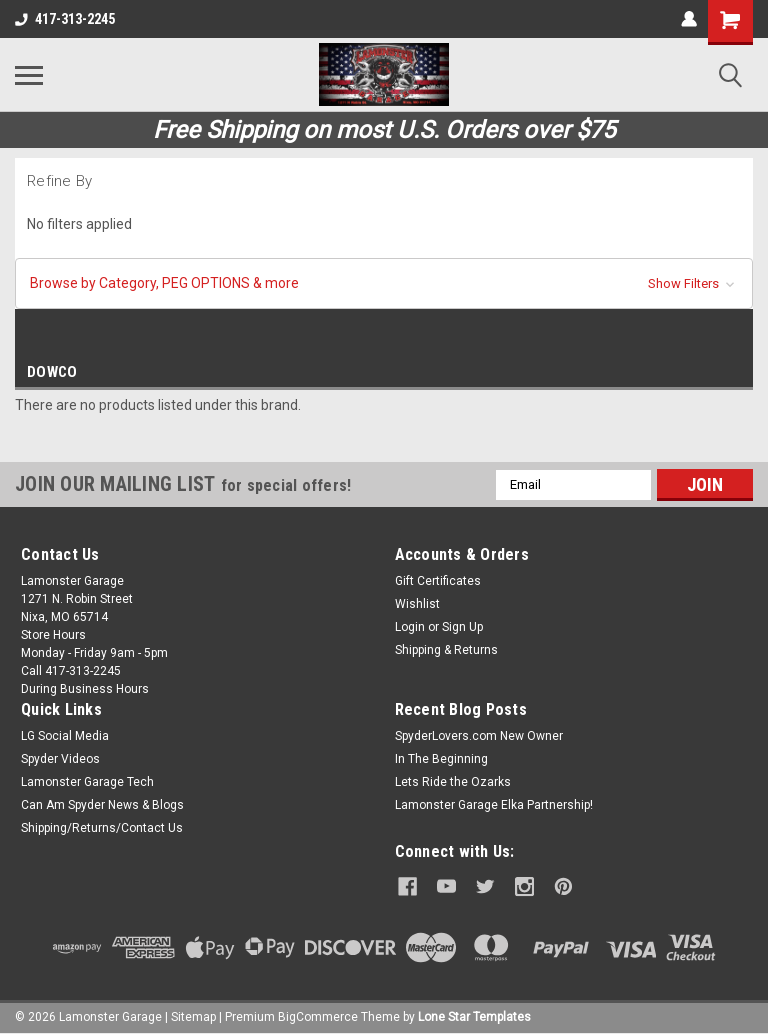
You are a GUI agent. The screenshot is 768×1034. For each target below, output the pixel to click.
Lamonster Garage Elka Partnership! (494, 805)
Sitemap (193, 1014)
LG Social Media (65, 736)
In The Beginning (441, 759)
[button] (384, 283)
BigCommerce (318, 1014)
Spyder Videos (60, 759)
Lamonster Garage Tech (87, 782)
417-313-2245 (65, 19)
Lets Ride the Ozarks (453, 782)
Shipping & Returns (446, 650)
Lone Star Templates (474, 1014)
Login (410, 627)
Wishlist (417, 604)
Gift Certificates (438, 581)
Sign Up (462, 627)
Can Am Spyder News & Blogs (102, 805)
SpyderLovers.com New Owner (479, 736)
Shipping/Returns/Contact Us (102, 828)
